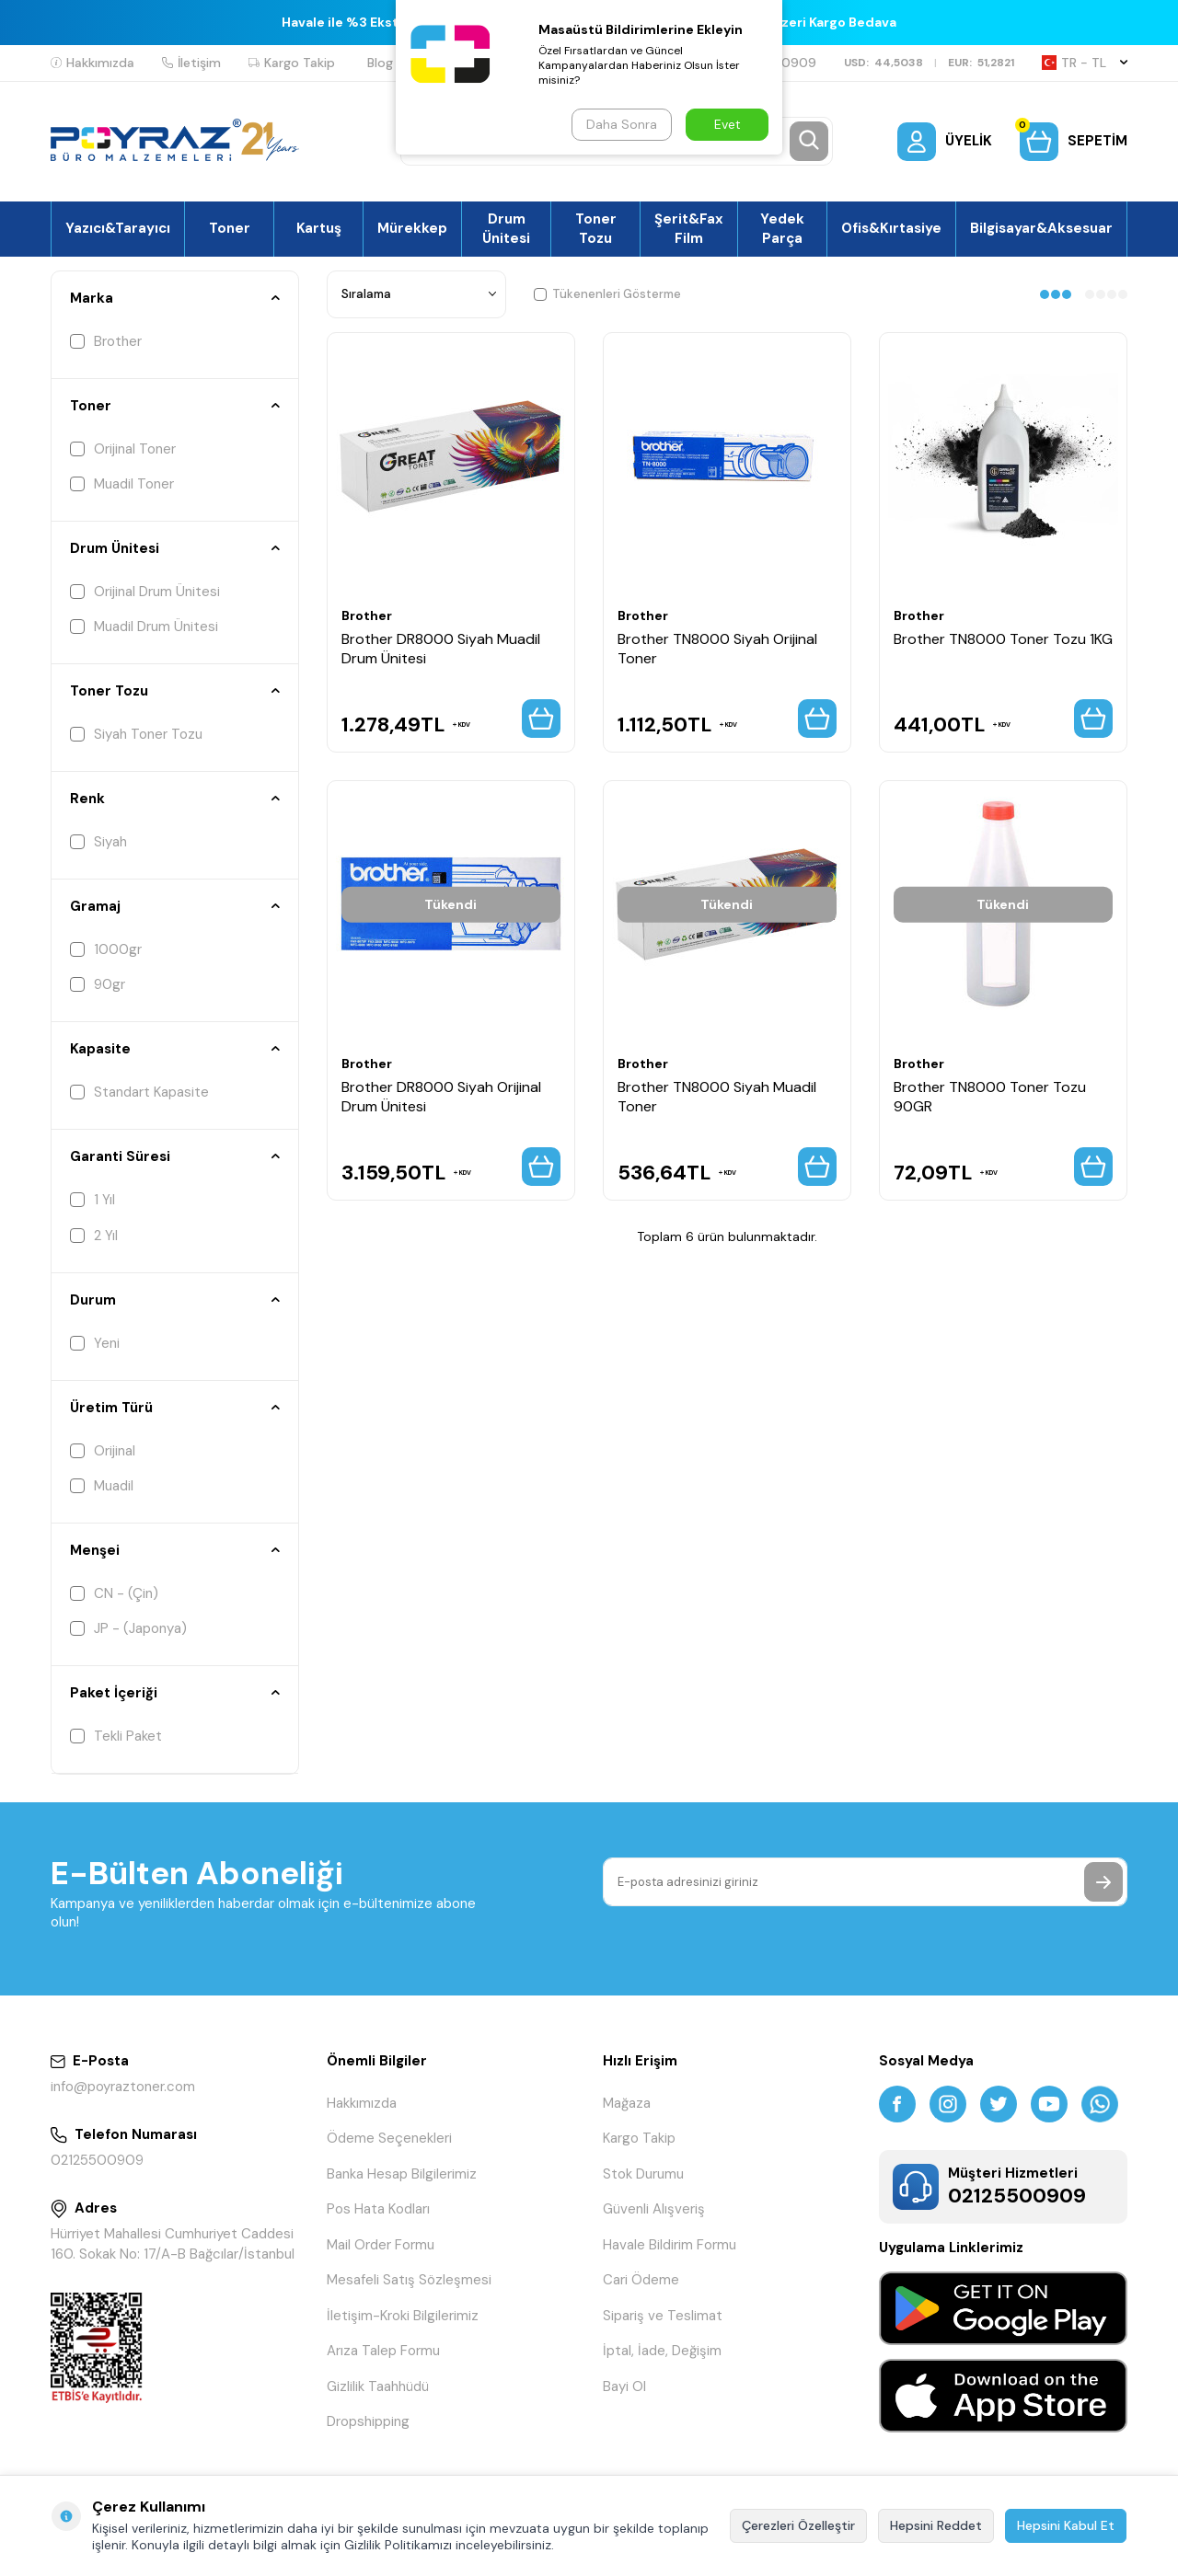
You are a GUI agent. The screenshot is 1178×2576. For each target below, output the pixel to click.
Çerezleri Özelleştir (798, 2525)
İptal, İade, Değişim (662, 2350)
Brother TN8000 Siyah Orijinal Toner (717, 648)
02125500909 (97, 2160)
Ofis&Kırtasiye (891, 228)
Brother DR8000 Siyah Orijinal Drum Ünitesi (441, 1096)
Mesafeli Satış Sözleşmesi (409, 2280)
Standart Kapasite (139, 1092)
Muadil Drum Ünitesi (144, 626)
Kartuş (318, 228)
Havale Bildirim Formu (669, 2245)
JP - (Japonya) (128, 1628)
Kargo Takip (291, 62)
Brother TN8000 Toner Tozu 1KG (1003, 639)
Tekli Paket (116, 1736)
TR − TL (1084, 62)
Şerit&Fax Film (688, 228)
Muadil (101, 1486)
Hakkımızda (92, 62)
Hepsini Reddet (936, 2525)
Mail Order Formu (380, 2245)
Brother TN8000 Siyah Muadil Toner (717, 1096)
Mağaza (627, 2103)
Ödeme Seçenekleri (389, 2138)
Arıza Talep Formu (383, 2350)
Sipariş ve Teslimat (662, 2315)
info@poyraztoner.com (123, 2086)
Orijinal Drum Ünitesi (145, 591)
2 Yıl (94, 1235)
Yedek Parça (782, 228)
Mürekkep (412, 228)
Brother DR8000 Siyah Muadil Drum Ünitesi (440, 648)
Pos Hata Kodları (378, 2209)
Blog (380, 62)
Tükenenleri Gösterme (607, 294)
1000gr (106, 949)
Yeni (95, 1343)
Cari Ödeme (641, 2280)
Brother (106, 341)
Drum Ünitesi (506, 228)
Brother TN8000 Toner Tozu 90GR (990, 1096)
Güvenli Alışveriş (654, 2209)
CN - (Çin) (114, 1593)
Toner (229, 228)
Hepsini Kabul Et (1065, 2525)
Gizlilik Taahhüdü (378, 2386)
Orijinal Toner (123, 449)
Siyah (98, 842)
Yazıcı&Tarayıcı (117, 228)
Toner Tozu (596, 228)
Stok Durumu (643, 2174)
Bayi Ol (624, 2386)
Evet (727, 124)
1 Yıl (92, 1199)
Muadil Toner (122, 484)
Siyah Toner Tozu (136, 734)
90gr (97, 984)
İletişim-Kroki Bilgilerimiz (403, 2315)
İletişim (191, 62)
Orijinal (102, 1451)
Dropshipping (368, 2421)
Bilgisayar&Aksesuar (1041, 228)
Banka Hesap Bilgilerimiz (402, 2174)
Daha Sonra (621, 124)
